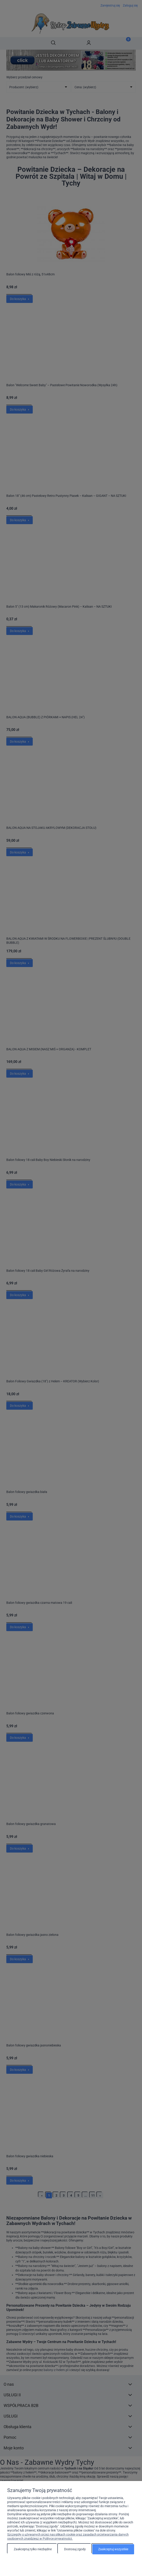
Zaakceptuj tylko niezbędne (33, 2549)
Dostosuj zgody (75, 2549)
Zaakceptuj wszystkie (113, 2549)
